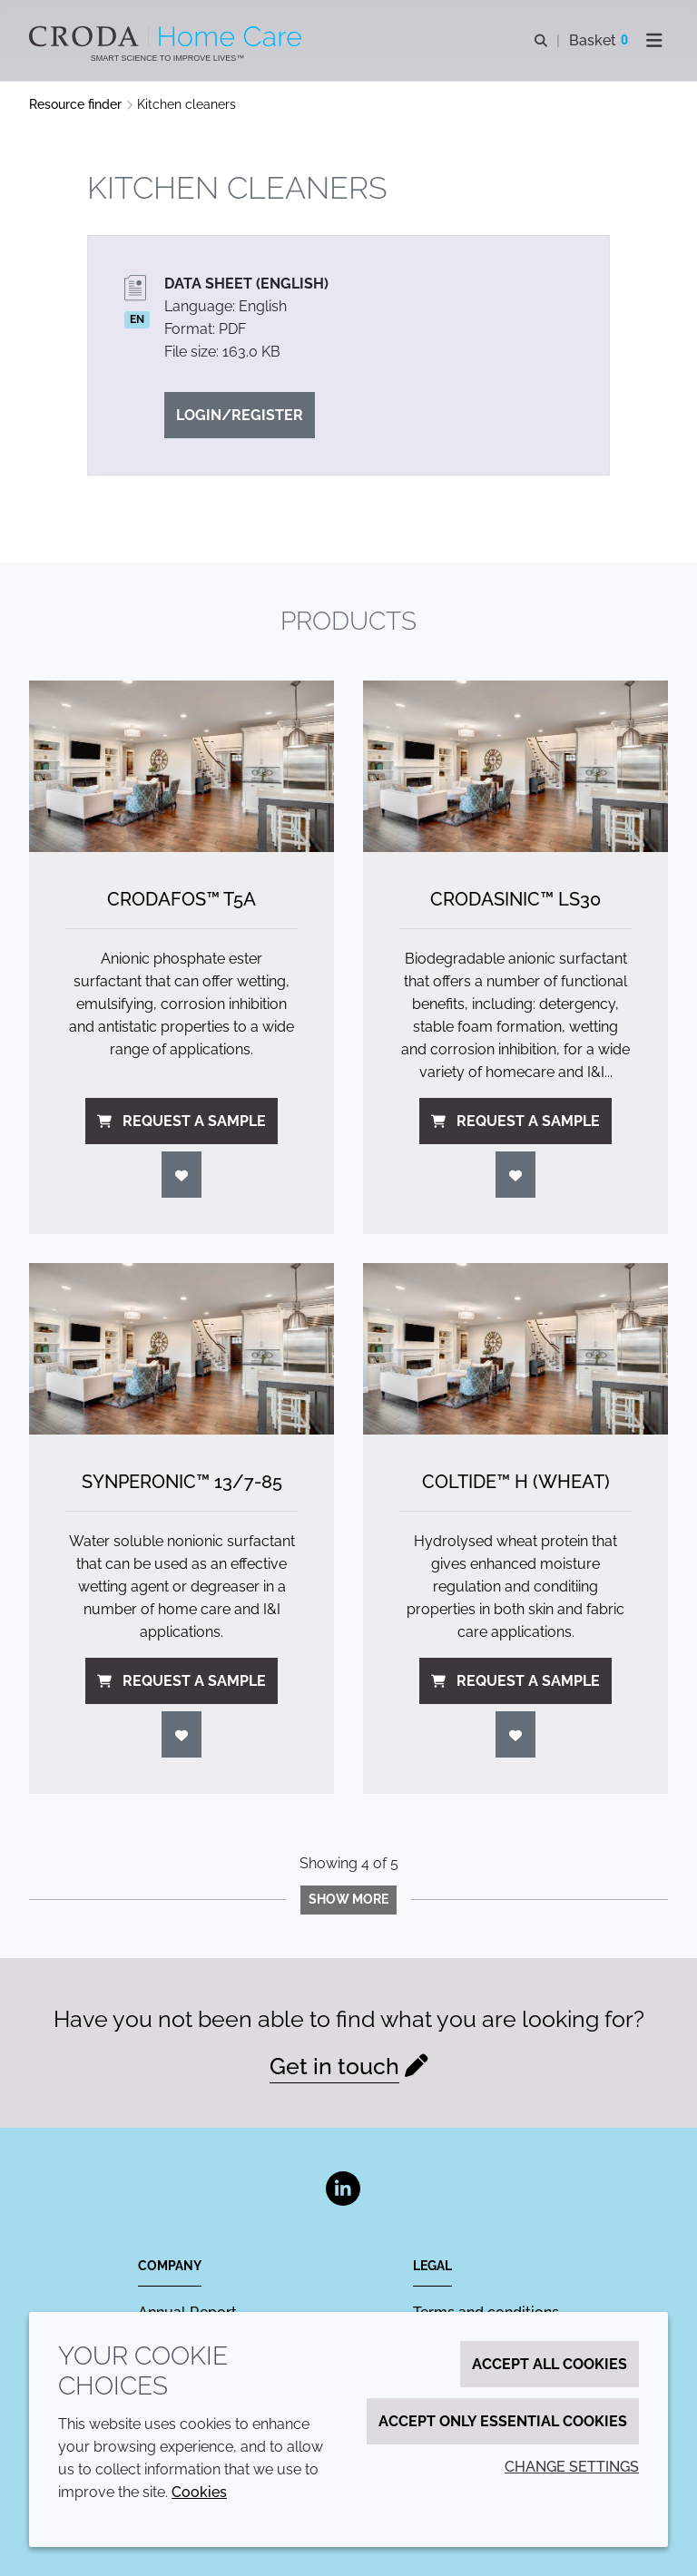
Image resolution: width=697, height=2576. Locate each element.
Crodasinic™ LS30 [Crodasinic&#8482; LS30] (515, 899)
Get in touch (334, 2066)
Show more (348, 1899)
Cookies (199, 2492)
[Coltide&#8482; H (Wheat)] (515, 1349)
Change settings (572, 2466)
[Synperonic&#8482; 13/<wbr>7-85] (181, 1349)
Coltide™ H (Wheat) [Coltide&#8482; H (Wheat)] (516, 1482)
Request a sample (181, 1121)
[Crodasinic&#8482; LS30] (515, 766)
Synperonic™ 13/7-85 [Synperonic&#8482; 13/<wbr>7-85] (182, 1482)
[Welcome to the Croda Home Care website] (167, 36)
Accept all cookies (549, 2364)
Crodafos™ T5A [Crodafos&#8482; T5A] (181, 899)
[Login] (181, 1174)
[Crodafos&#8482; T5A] (181, 766)
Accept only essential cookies (502, 2421)
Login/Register (239, 415)
